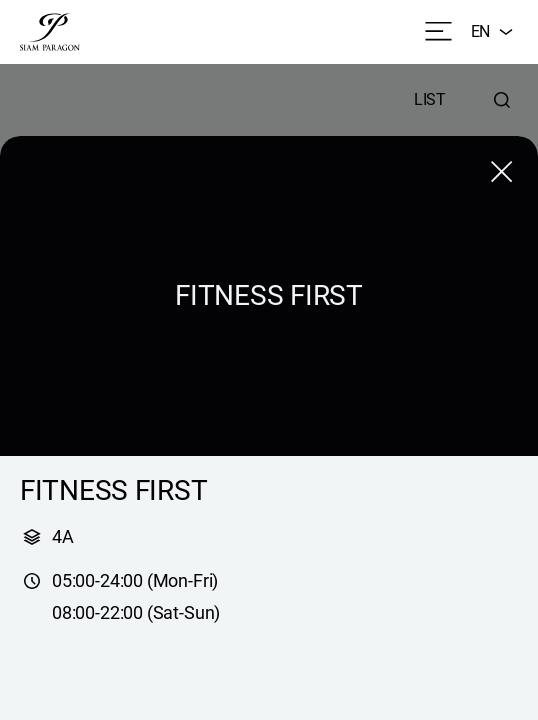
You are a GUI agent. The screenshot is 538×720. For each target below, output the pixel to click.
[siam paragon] (50, 32)
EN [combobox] (494, 32)
